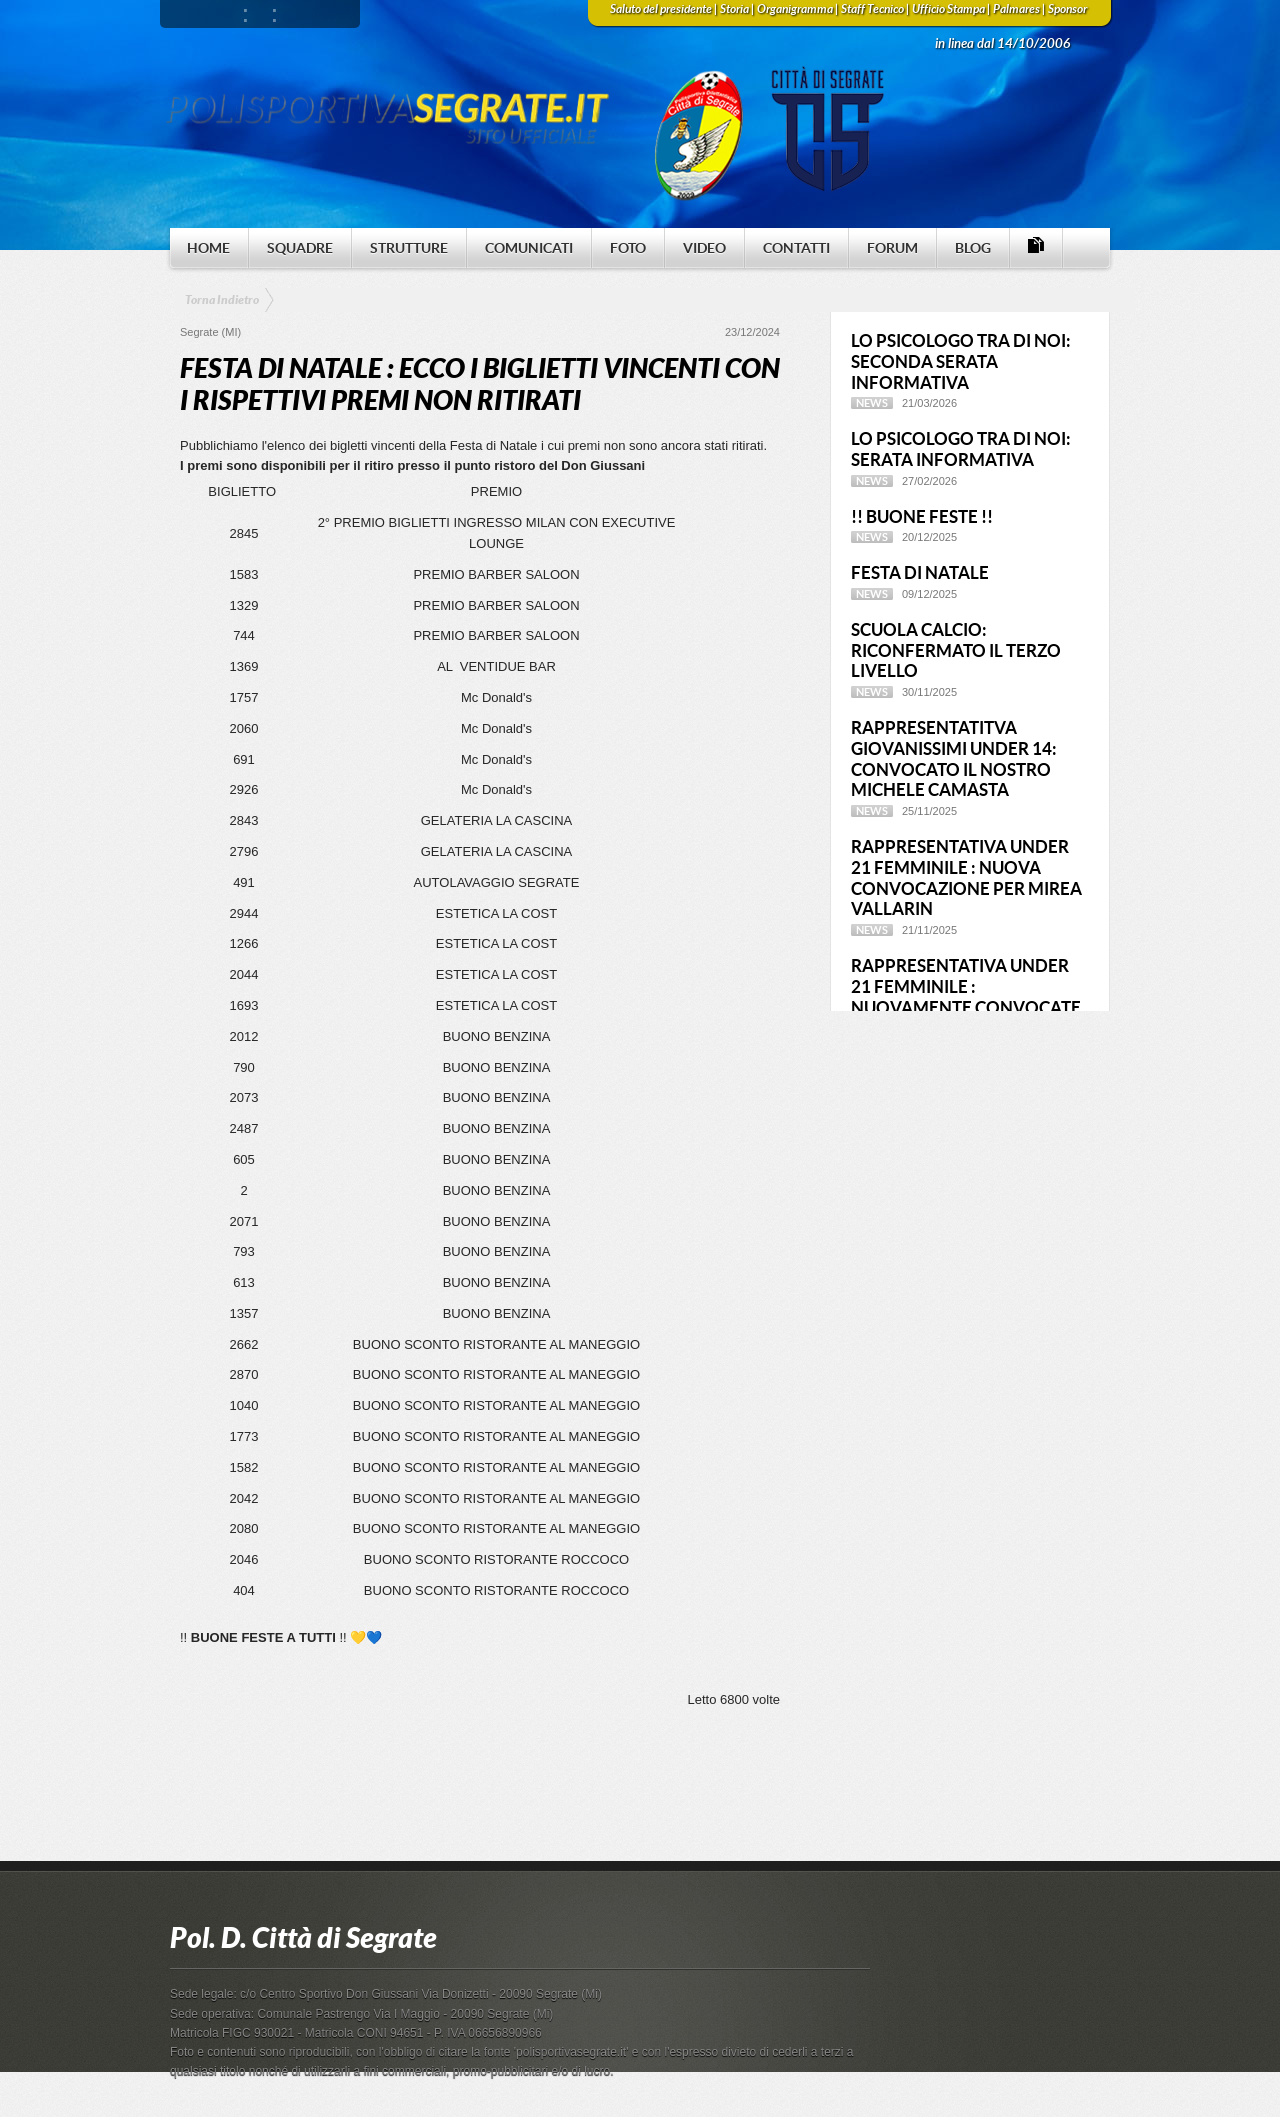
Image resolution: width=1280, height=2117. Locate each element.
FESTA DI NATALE (920, 572)
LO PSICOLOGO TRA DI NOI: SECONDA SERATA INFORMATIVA (961, 361)
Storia (734, 9)
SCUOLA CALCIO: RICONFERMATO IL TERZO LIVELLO (956, 650)
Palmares (1016, 9)
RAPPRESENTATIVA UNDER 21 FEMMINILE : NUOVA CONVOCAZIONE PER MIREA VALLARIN (966, 877)
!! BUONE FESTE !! (922, 516)
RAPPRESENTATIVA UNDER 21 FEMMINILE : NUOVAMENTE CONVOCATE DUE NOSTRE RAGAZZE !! (966, 996)
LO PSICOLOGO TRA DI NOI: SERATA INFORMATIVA (961, 449)
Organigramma (795, 9)
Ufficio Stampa (948, 9)
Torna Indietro (222, 300)
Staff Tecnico (872, 9)
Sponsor (1067, 9)
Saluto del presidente (661, 9)
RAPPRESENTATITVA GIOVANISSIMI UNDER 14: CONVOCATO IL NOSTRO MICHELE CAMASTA (954, 758)
